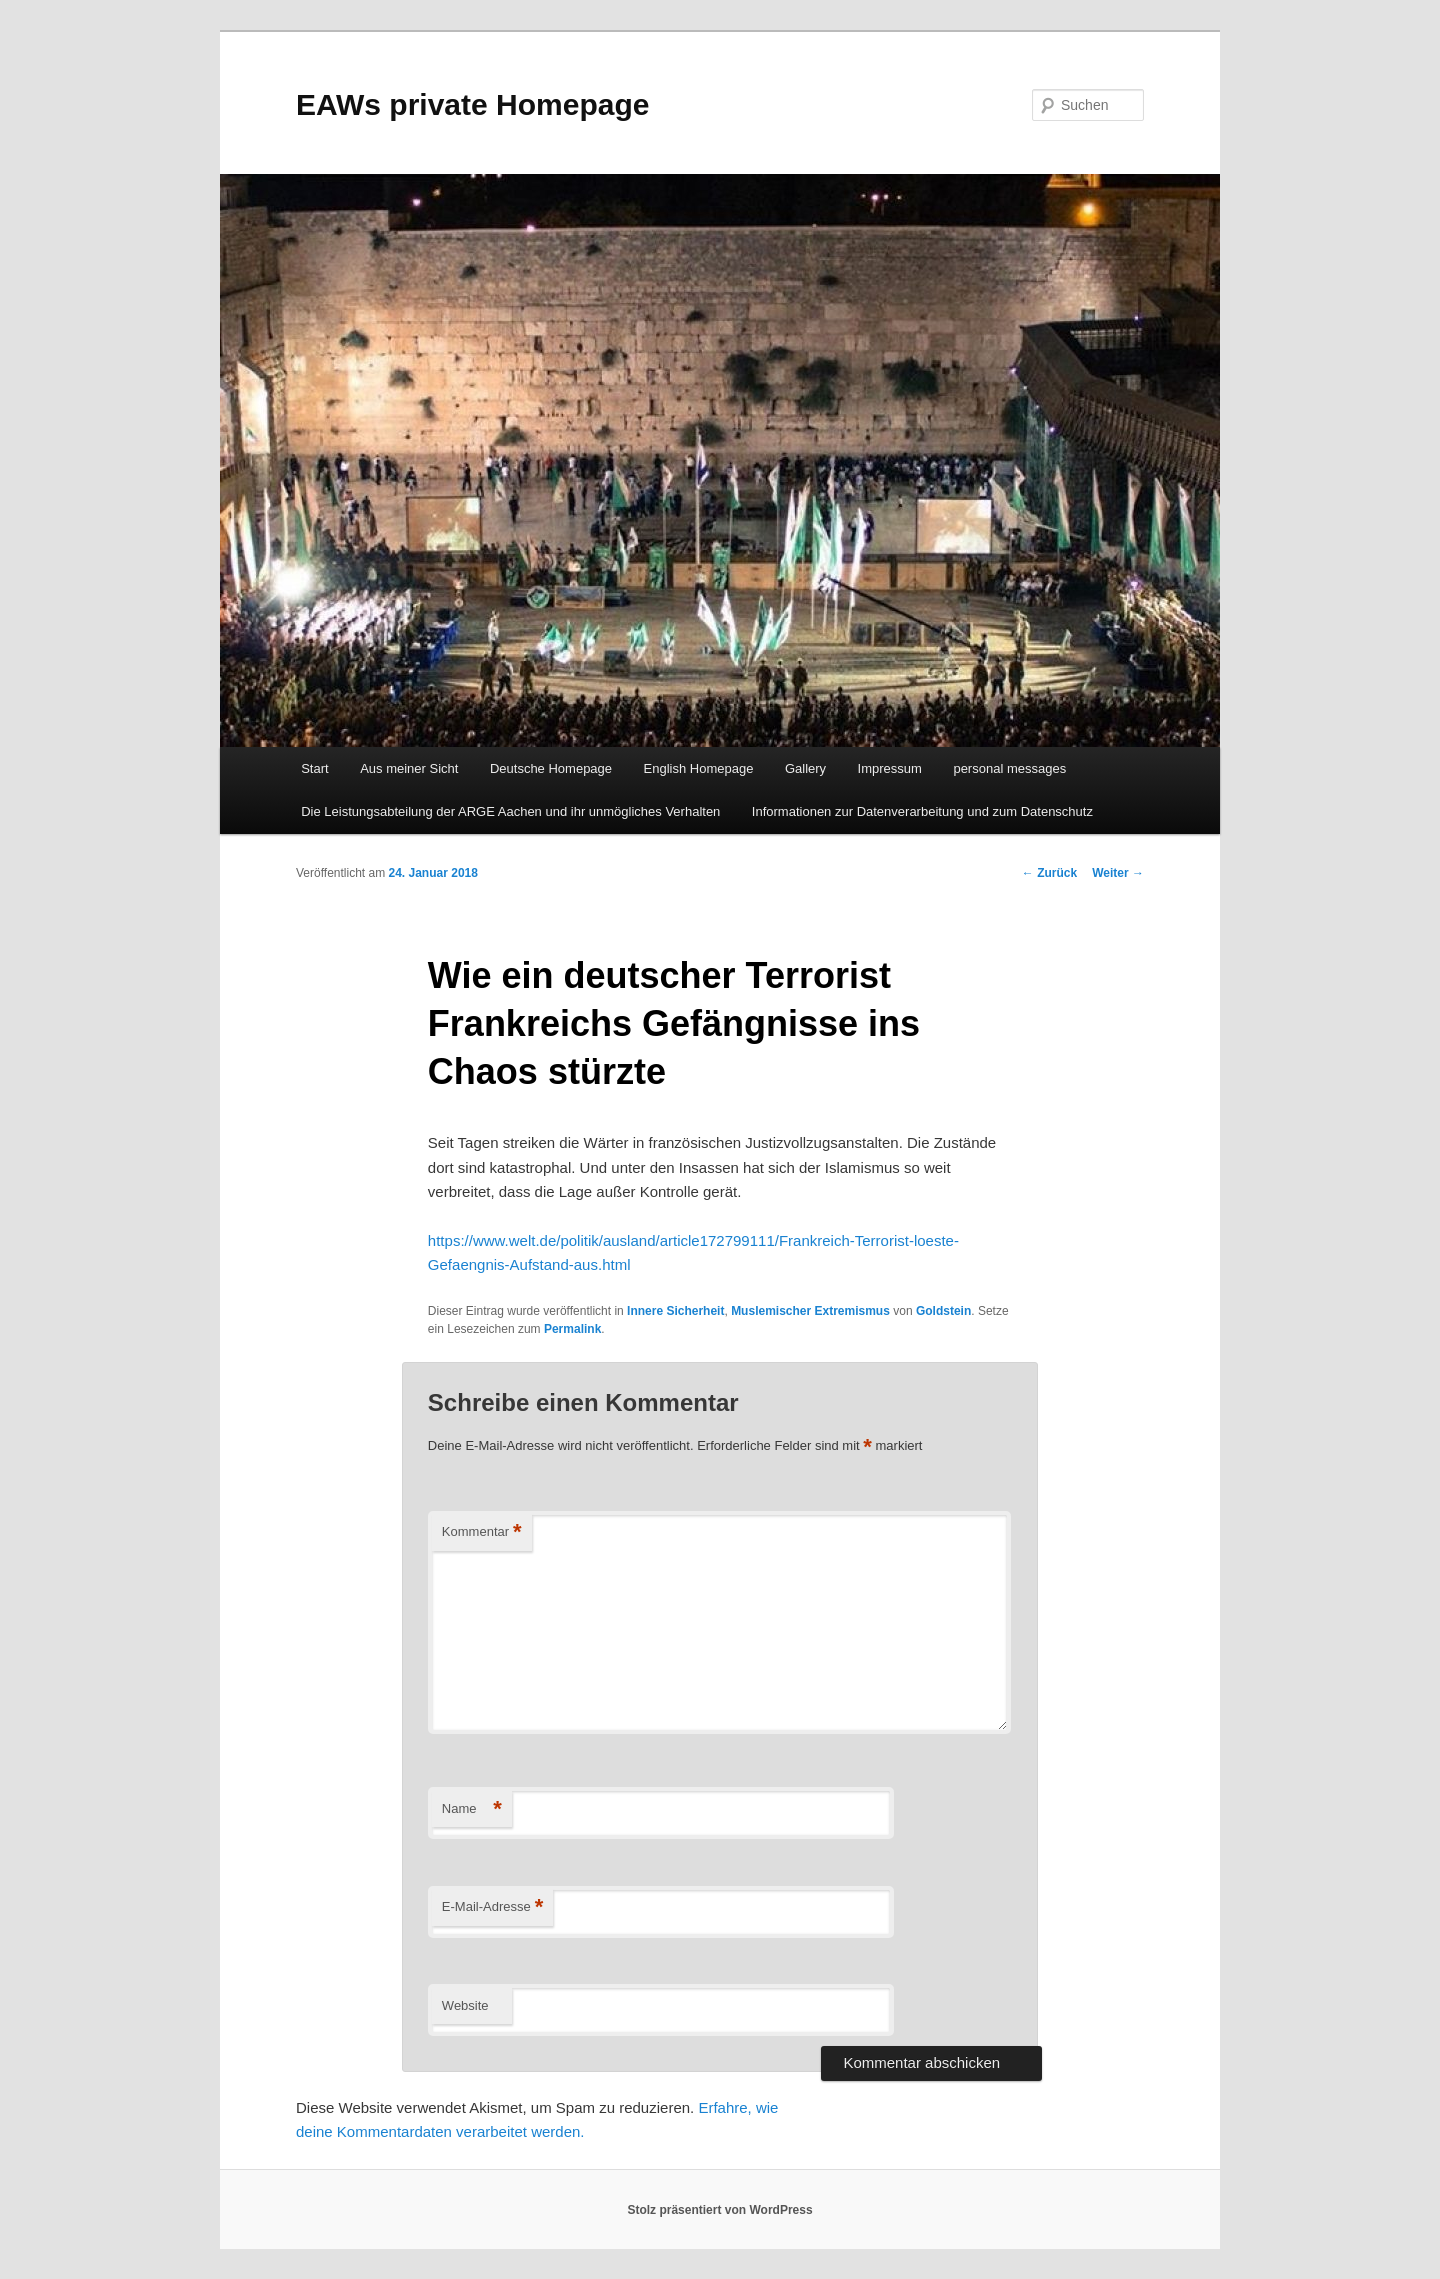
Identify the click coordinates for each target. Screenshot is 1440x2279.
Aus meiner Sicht (409, 768)
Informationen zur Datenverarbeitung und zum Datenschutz (922, 811)
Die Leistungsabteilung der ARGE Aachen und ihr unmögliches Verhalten (510, 811)
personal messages (1009, 768)
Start (314, 768)
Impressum (890, 768)
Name (472, 1809)
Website (465, 2005)
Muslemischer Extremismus (810, 1311)
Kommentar (482, 1532)
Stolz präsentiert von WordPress (719, 2210)
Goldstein (943, 1311)
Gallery (805, 768)
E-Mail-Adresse (492, 1907)
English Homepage (699, 768)
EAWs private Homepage (472, 104)
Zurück (1049, 873)
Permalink (572, 1329)
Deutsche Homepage (551, 768)
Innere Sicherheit (675, 1311)
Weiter (1118, 873)
